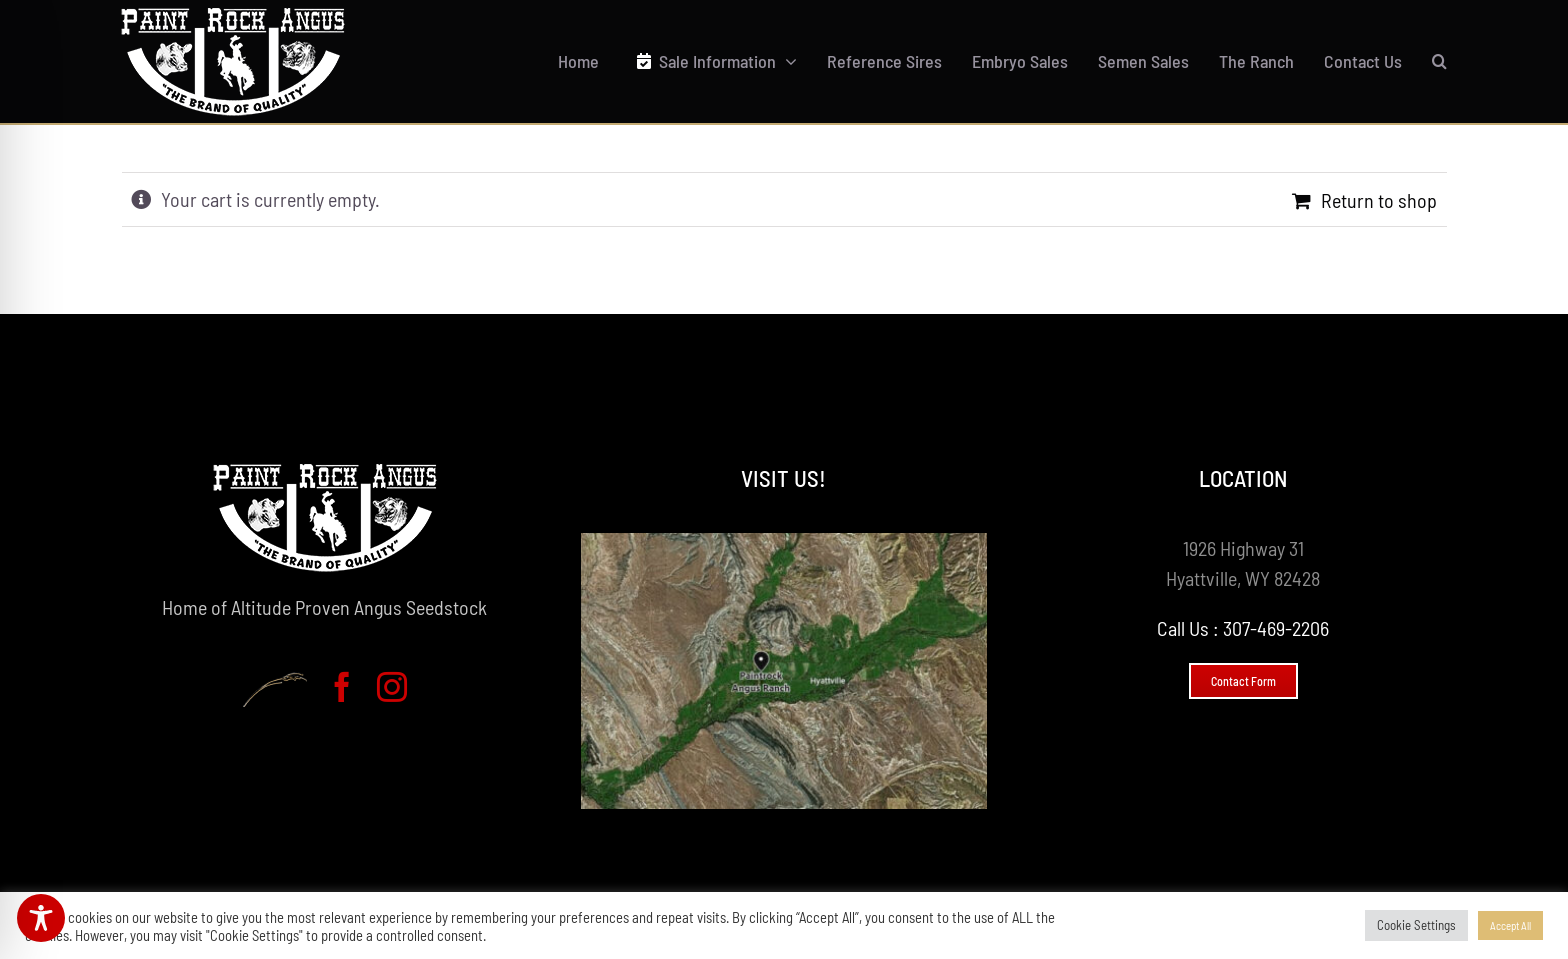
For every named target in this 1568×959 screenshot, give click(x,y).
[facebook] (342, 687)
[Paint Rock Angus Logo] (233, 18)
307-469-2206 (1276, 628)
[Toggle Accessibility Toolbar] (41, 918)
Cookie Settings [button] (1416, 925)
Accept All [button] (1510, 925)
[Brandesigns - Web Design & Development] (275, 689)
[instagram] (392, 687)
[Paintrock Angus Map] (784, 543)
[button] (1439, 61)
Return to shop (1379, 200)
